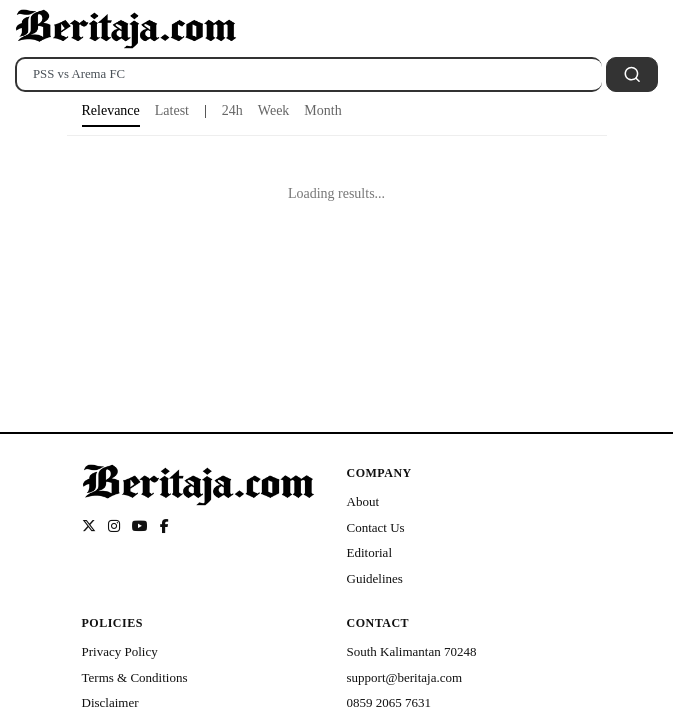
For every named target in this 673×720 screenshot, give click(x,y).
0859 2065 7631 (389, 702)
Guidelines (375, 578)
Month (322, 110)
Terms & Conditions (135, 677)
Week (274, 110)
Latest (172, 110)
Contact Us (376, 527)
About (363, 501)
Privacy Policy (120, 651)
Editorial (370, 552)
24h (232, 110)
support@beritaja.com (405, 677)
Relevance (111, 110)
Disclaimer (110, 702)
